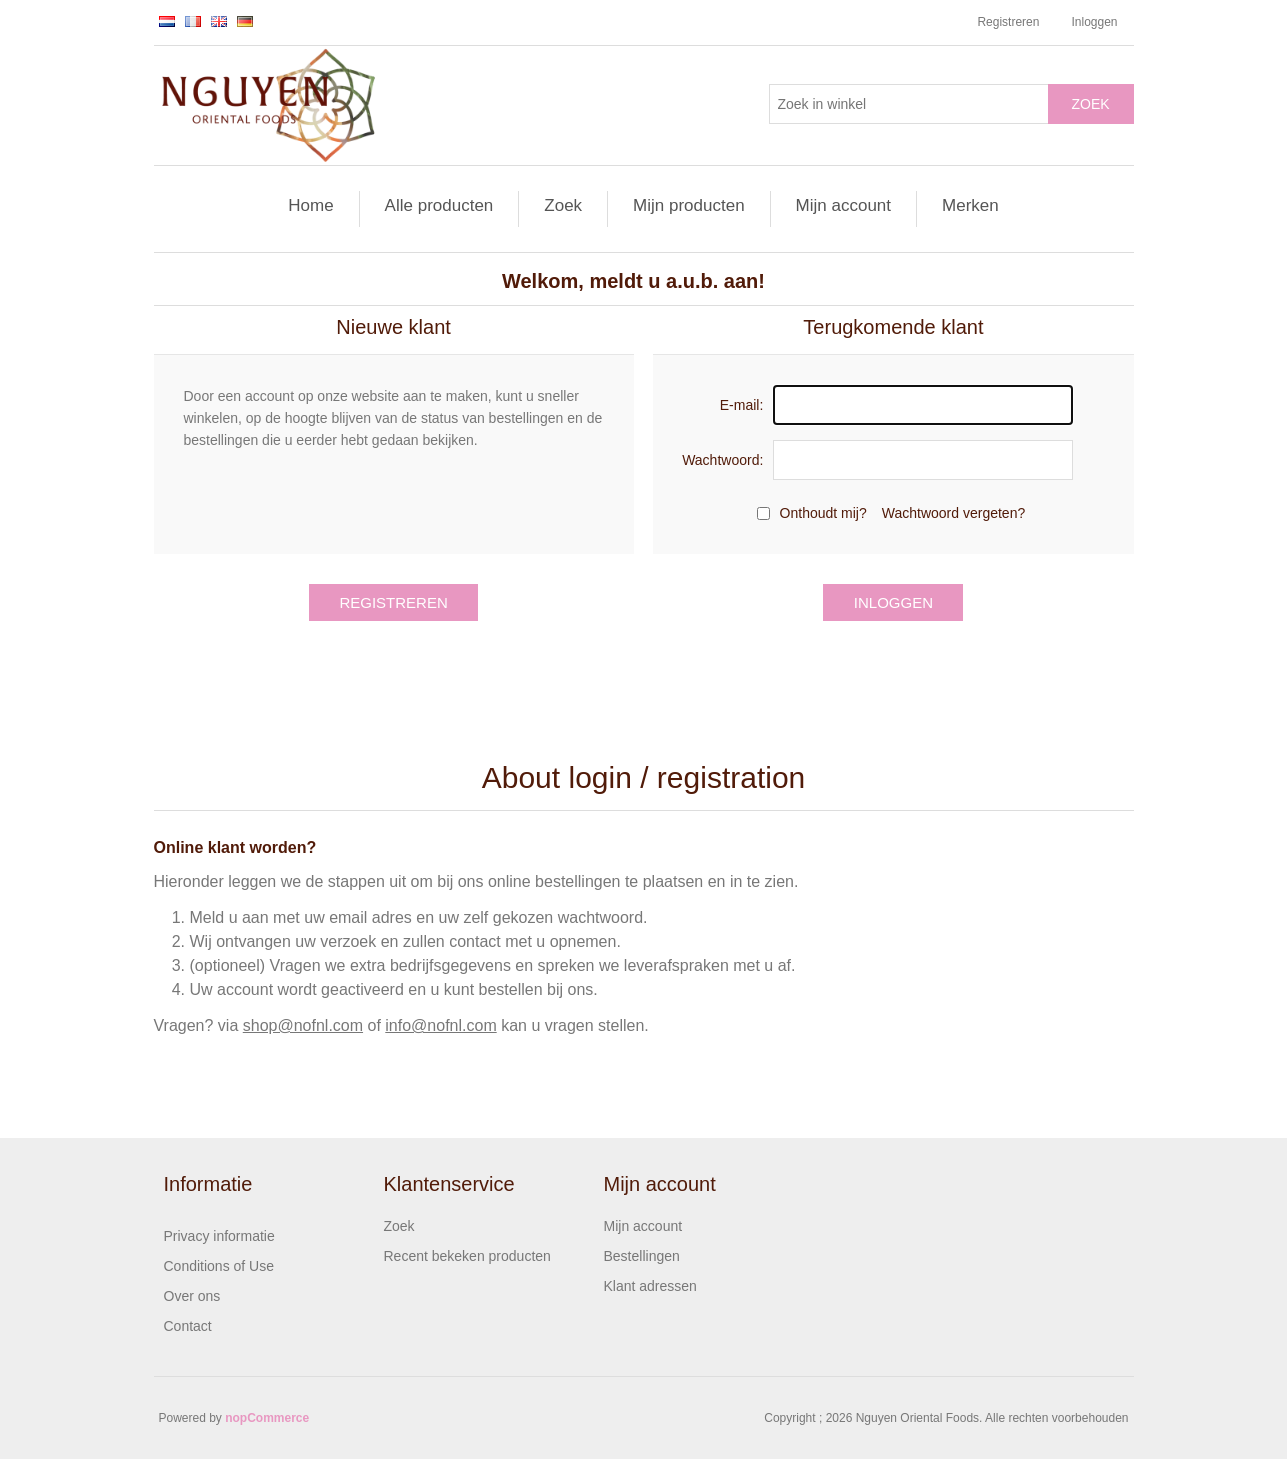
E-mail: (742, 405)
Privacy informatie (219, 1236)
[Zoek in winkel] (909, 104)
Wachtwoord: (722, 460)
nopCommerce (267, 1418)
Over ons (192, 1296)
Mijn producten (689, 205)
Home (310, 205)
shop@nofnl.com (303, 1025)
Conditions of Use (219, 1266)
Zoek (1090, 104)
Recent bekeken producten (467, 1256)
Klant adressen (650, 1286)
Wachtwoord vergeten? (953, 513)
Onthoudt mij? (823, 513)
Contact (188, 1326)
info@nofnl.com (440, 1025)
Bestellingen (642, 1256)
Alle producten (439, 205)
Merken (970, 205)
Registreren (1008, 22)
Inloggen (1094, 22)
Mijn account (843, 205)
